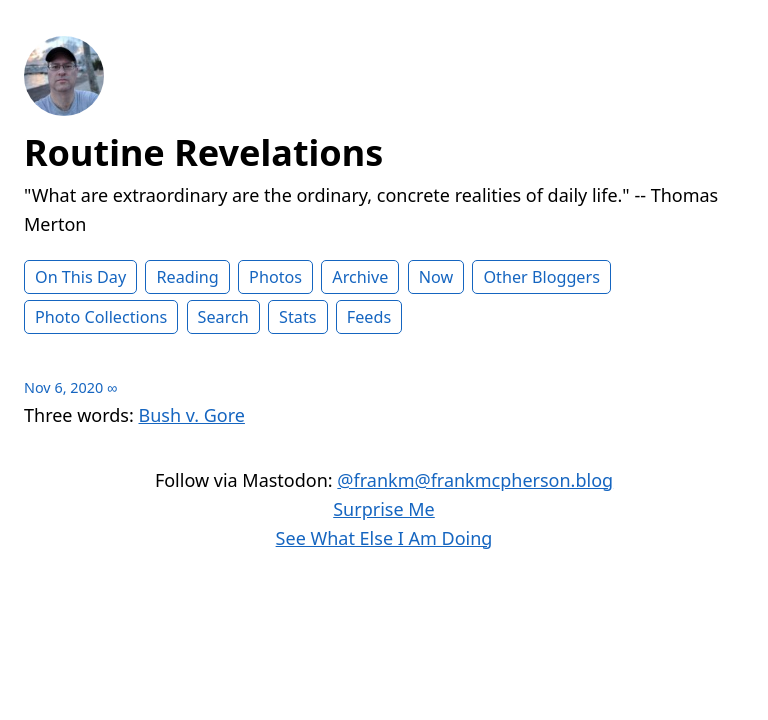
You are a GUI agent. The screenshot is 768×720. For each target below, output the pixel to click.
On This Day (80, 277)
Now (436, 277)
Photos (275, 277)
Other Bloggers (541, 277)
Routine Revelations (203, 152)
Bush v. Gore (192, 415)
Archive (360, 277)
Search (223, 317)
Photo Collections (101, 317)
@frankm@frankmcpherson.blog (475, 480)
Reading (187, 277)
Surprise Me (384, 509)
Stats (297, 317)
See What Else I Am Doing (384, 538)
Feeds (369, 317)
